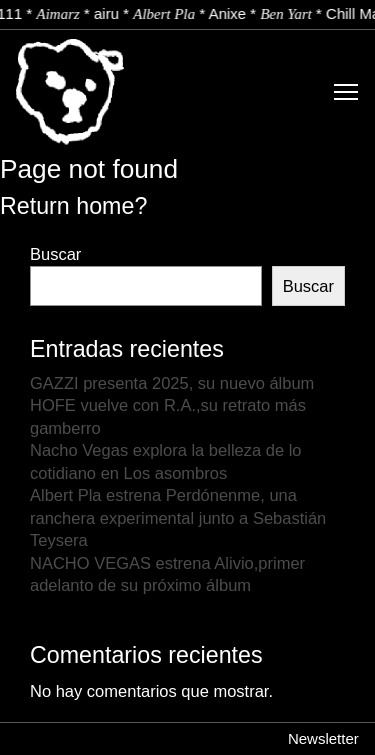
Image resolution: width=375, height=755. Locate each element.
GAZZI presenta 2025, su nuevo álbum (172, 383)
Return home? (73, 206)
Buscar (55, 254)
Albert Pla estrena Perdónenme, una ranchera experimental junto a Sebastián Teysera (178, 517)
